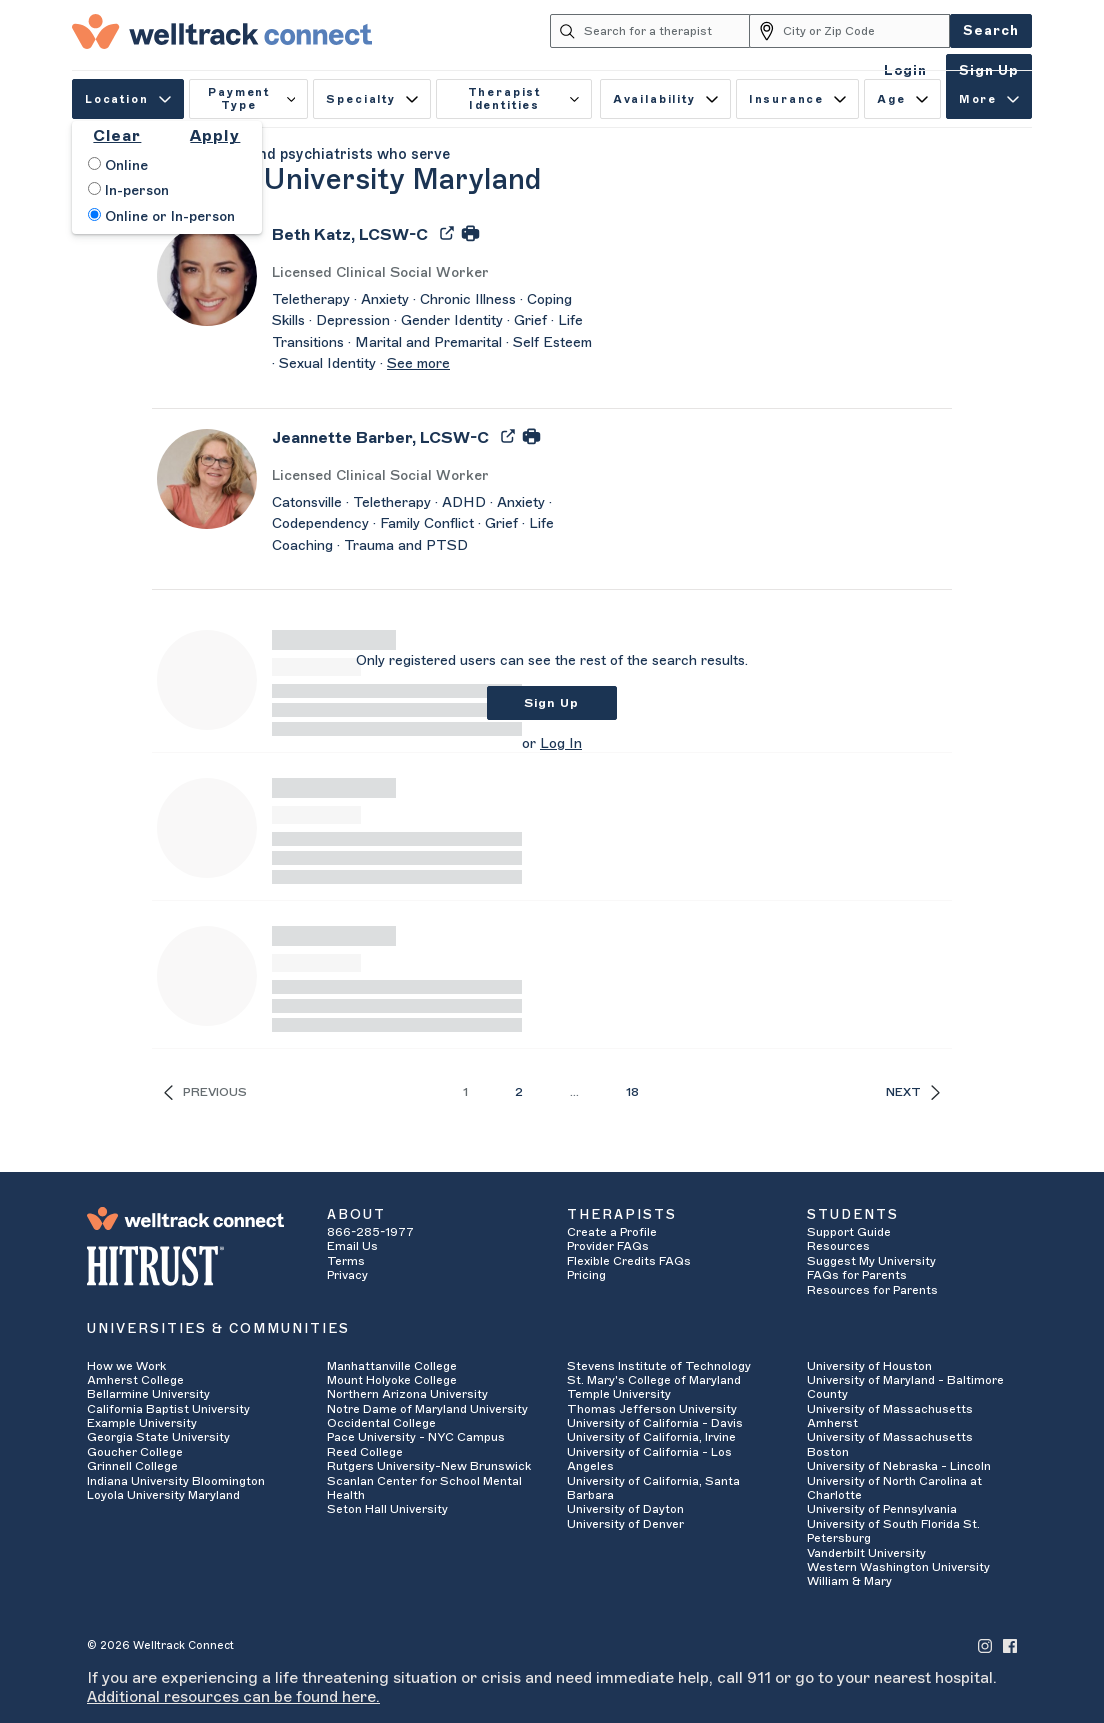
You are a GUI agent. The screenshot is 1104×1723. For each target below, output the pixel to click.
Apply (215, 136)
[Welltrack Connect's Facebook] (1010, 1645)
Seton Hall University (387, 1509)
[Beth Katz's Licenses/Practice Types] (432, 273)
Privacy (347, 1275)
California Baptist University (168, 1409)
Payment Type (251, 99)
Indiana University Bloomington (176, 1481)
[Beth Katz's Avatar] (207, 275)
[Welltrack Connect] (222, 31)
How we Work (126, 1366)
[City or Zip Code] (866, 31)
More (989, 99)
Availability (665, 99)
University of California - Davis (655, 1423)
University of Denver (625, 1524)
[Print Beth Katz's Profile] (470, 232)
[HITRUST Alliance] (192, 1266)
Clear (117, 136)
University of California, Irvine (651, 1437)
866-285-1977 (370, 1232)
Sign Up (551, 703)
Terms (346, 1261)
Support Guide (849, 1232)
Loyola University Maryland (163, 1495)
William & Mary (849, 1581)
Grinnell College (132, 1466)
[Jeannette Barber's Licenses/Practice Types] (432, 476)
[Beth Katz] (350, 241)
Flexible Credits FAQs (629, 1261)
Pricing (586, 1275)
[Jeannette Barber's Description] (432, 525)
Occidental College (381, 1423)
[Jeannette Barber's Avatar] (207, 478)
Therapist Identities (523, 99)
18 (632, 1092)
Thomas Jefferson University (652, 1409)
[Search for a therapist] (667, 31)
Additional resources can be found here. (233, 1697)
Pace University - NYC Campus (416, 1437)
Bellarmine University (148, 1394)
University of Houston (869, 1366)
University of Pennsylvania (882, 1509)
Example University (142, 1423)
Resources (838, 1246)
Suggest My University (871, 1261)
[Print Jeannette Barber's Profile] (531, 435)
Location (128, 99)
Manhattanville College (392, 1366)
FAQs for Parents (857, 1275)
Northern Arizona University (407, 1394)
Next (913, 1092)
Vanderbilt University (866, 1553)
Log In (561, 744)
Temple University (619, 1394)
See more (418, 364)
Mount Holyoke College (392, 1380)
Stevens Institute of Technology (659, 1366)
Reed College (365, 1452)
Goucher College (135, 1452)
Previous (205, 1092)
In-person (128, 190)
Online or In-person (161, 216)
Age (902, 99)
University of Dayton (625, 1509)
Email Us (352, 1246)
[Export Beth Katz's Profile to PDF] (449, 232)
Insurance (797, 99)
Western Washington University (898, 1567)
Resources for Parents (872, 1290)
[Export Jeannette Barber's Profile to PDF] (510, 435)
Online (118, 165)
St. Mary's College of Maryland (654, 1380)
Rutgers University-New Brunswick (429, 1466)
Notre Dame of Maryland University (427, 1409)
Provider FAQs (608, 1246)
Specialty (371, 99)
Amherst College (135, 1380)
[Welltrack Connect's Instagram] (985, 1645)
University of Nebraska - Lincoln (899, 1466)
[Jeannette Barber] (380, 444)
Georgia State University (158, 1437)
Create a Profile (612, 1232)
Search (991, 30)
